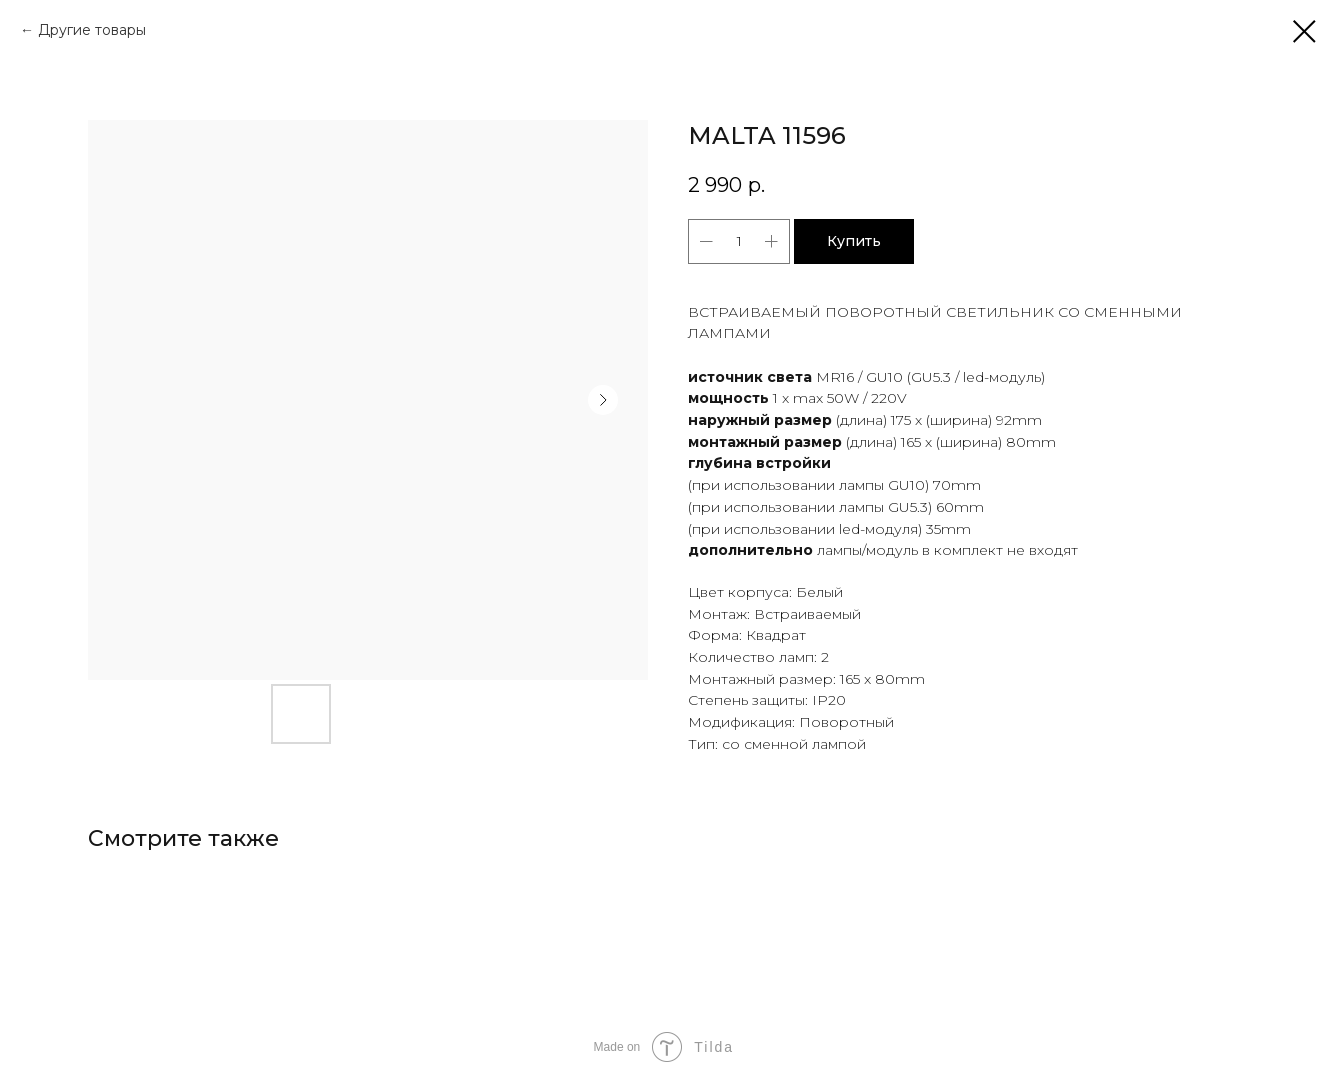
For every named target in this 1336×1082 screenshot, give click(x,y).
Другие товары (92, 30)
